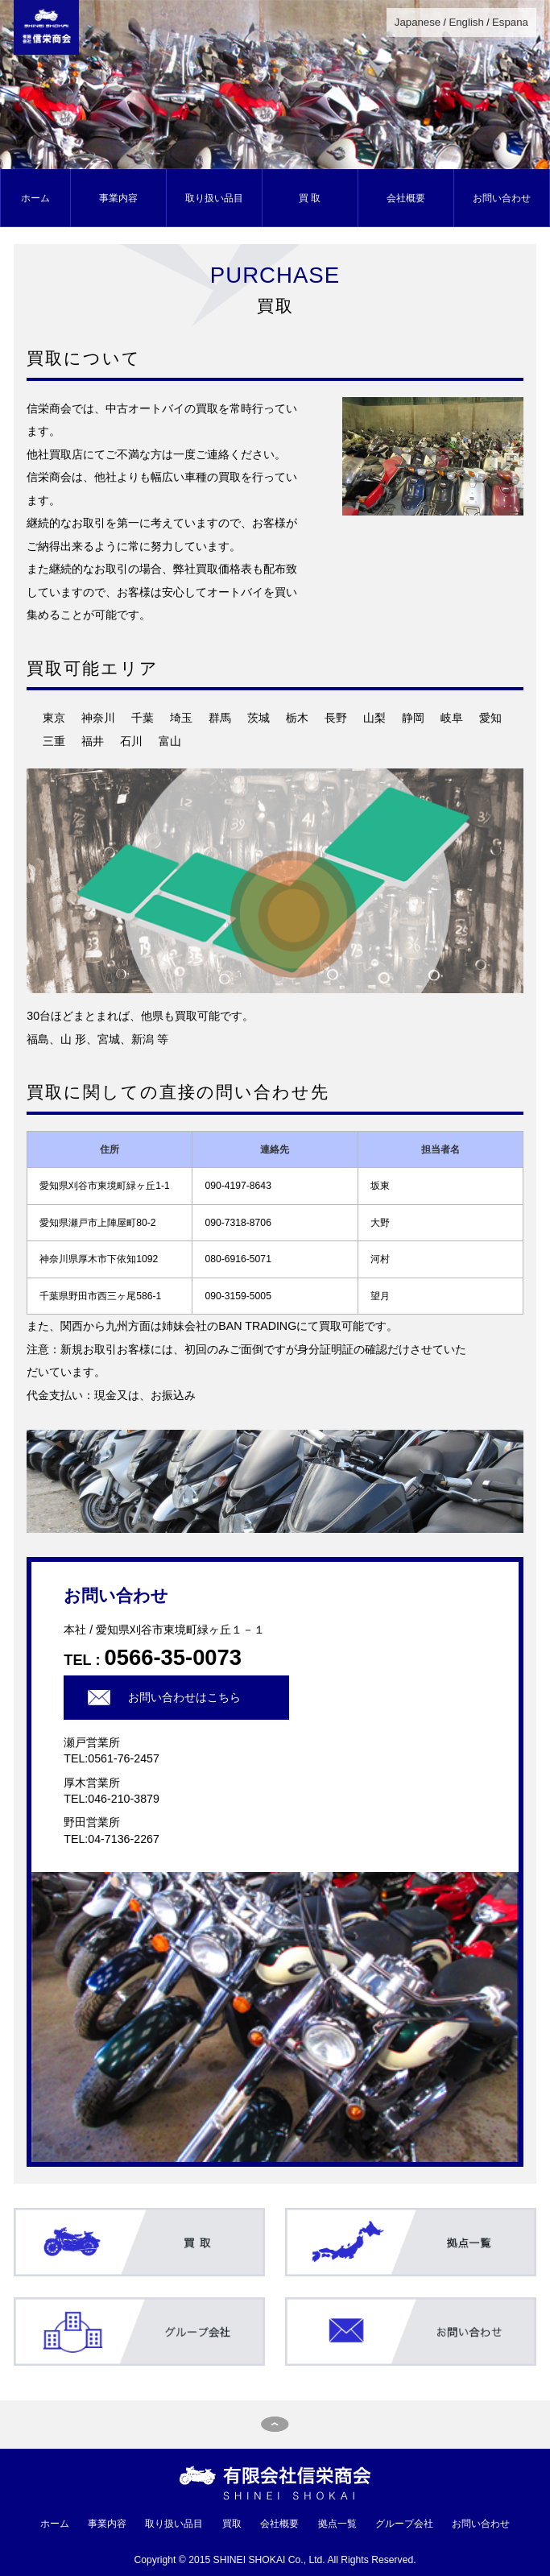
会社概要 (406, 198)
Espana (510, 22)
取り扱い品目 (214, 198)
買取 (232, 2523)
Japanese (417, 22)
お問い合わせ (502, 198)
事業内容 (118, 198)
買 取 (309, 198)
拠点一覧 (337, 2523)
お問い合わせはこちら (184, 1697)
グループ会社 (404, 2523)
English (466, 22)
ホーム (35, 198)
